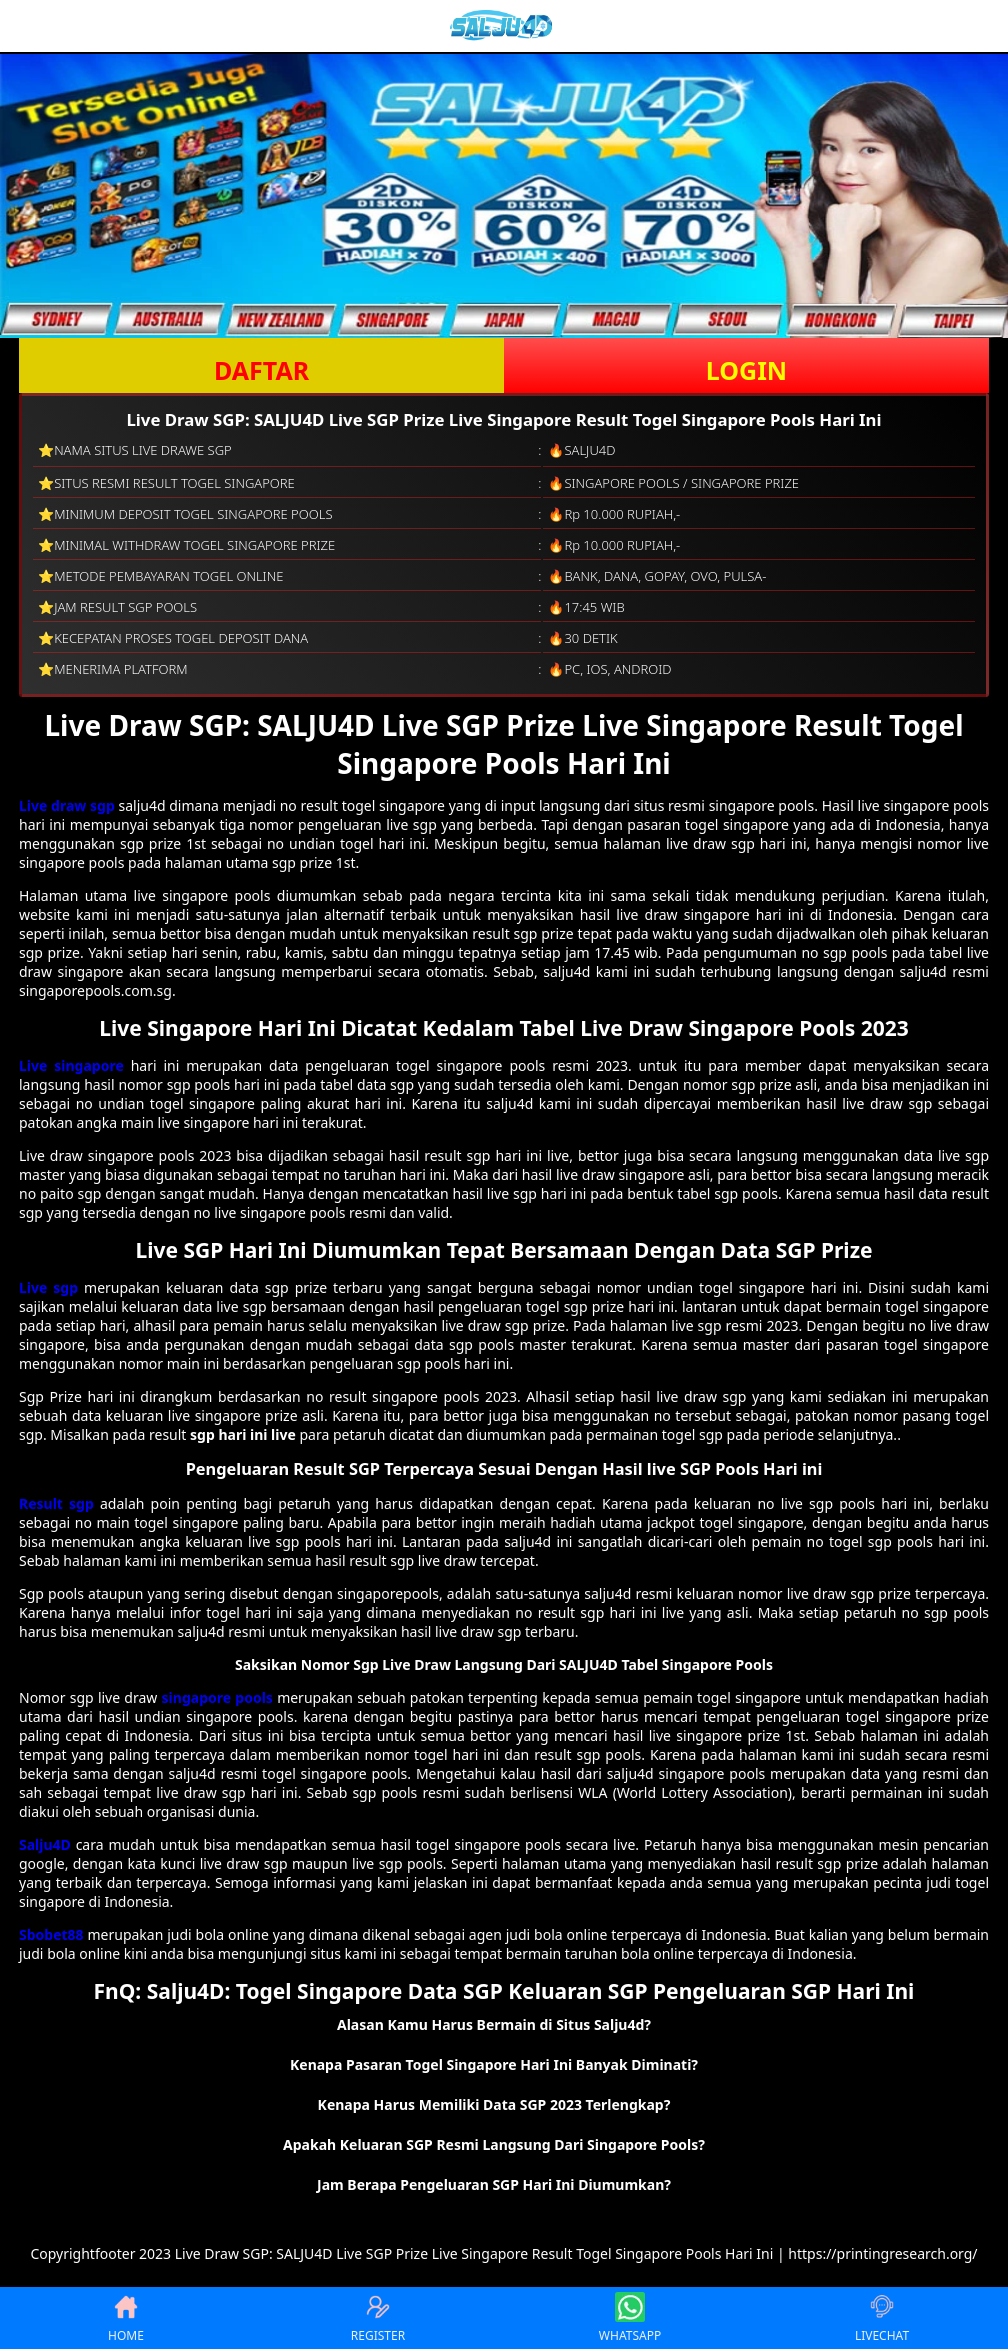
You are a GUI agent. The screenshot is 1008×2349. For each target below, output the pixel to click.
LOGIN (746, 370)
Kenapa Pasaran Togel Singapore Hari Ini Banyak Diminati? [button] (494, 2064)
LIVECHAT (882, 2318)
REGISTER (378, 2318)
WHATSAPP (630, 2318)
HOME (126, 2318)
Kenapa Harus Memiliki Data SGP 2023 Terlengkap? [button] (494, 2104)
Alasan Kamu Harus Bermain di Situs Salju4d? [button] (494, 2024)
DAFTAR (261, 370)
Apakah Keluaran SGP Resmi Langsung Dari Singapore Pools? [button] (494, 2144)
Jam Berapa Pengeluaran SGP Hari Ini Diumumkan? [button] (494, 2184)
